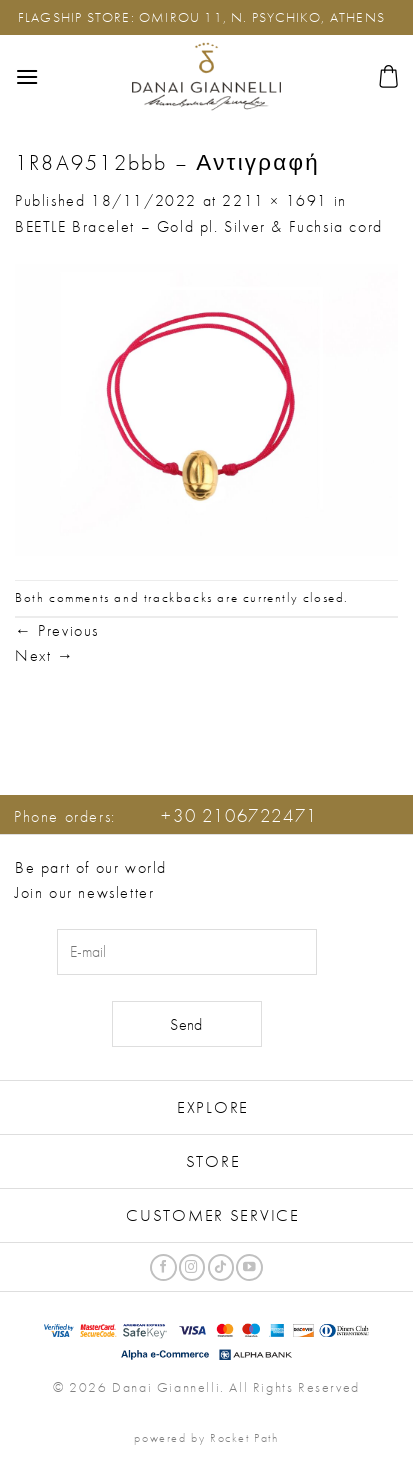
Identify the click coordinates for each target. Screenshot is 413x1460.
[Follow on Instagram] (192, 1267)
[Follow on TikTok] (221, 1267)
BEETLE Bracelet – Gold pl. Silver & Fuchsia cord (199, 226)
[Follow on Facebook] (163, 1267)
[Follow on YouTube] (249, 1267)
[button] (27, 76)
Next (45, 655)
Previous (57, 630)
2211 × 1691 (275, 200)
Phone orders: (166, 816)
